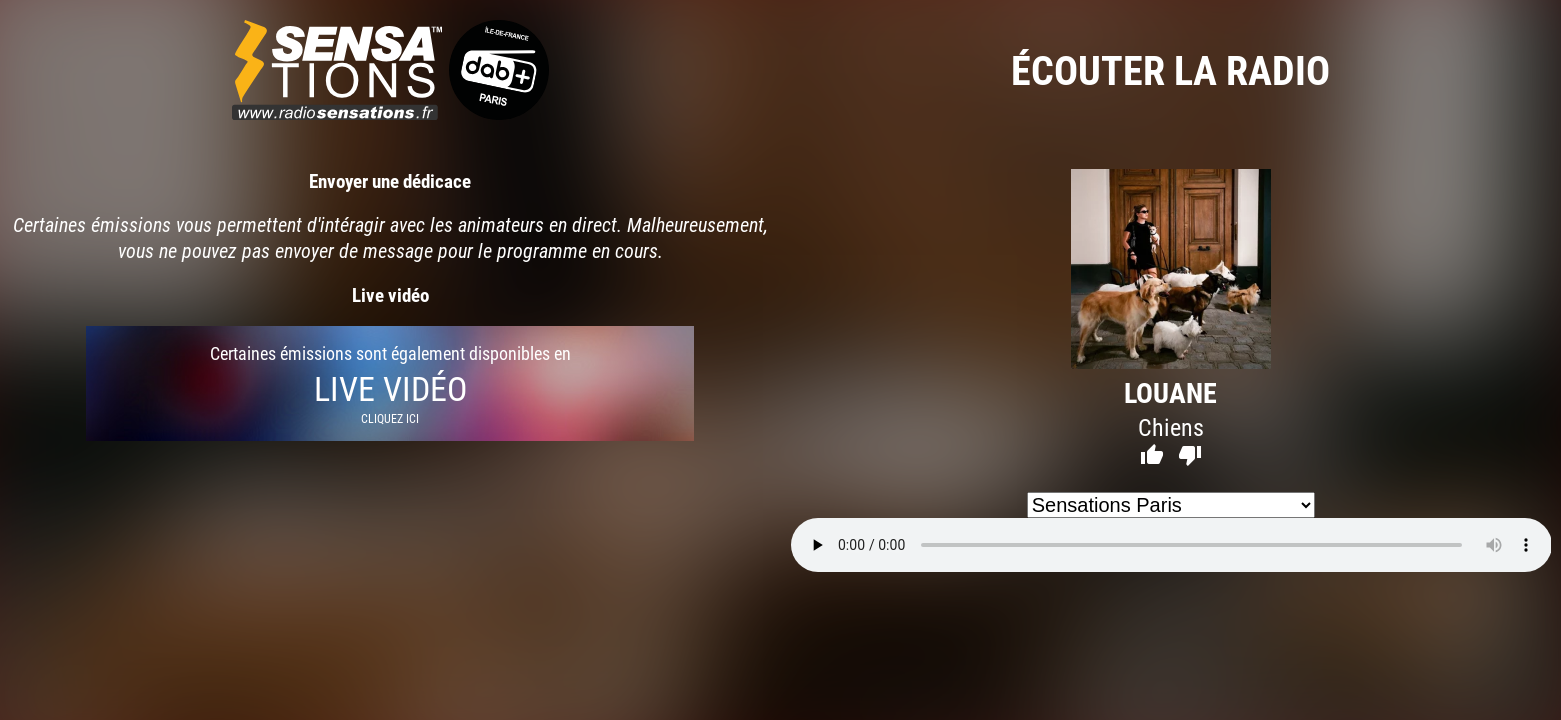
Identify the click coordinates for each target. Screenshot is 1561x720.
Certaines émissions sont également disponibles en (390, 383)
